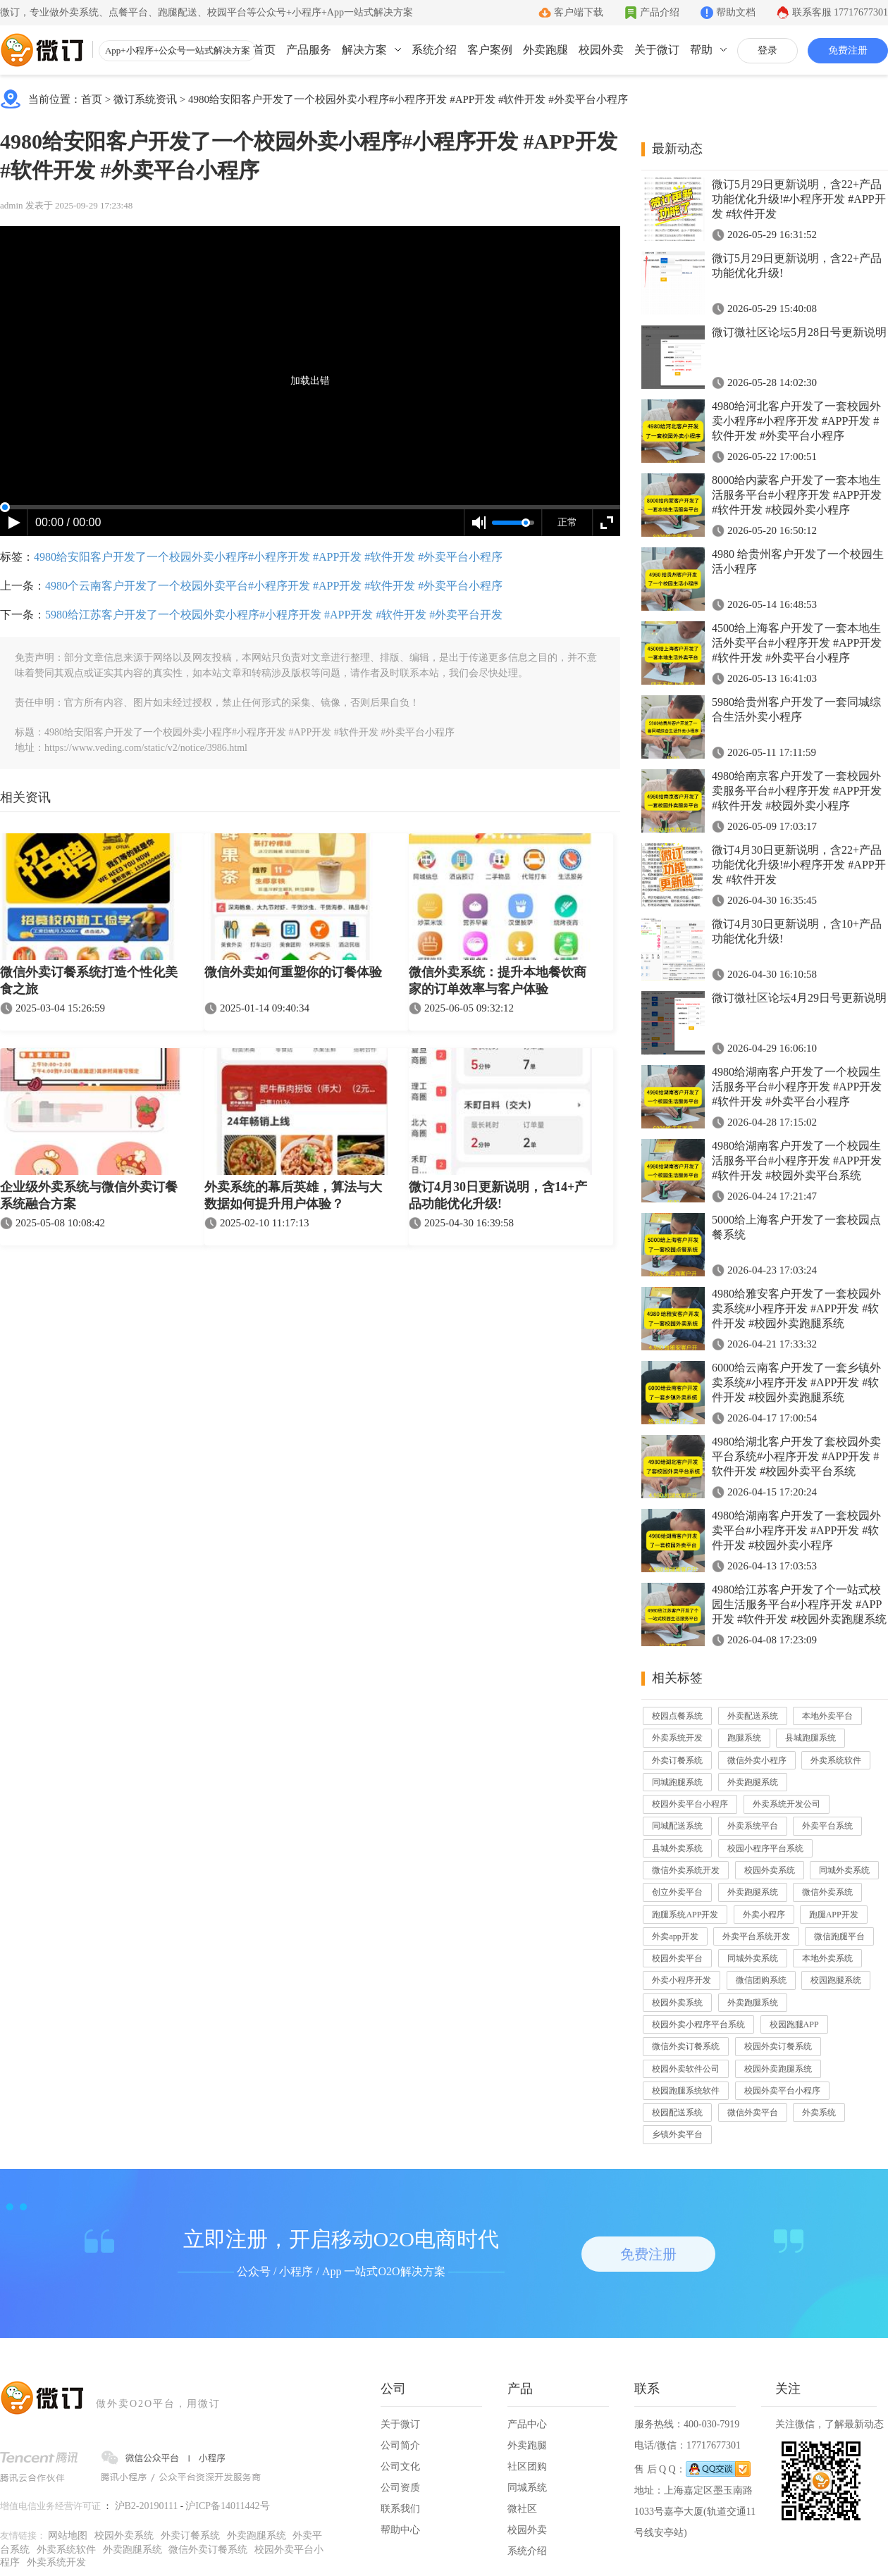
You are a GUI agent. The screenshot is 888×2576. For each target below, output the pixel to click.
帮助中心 (400, 2530)
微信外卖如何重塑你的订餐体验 (293, 972)
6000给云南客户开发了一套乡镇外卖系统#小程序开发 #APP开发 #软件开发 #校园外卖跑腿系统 (796, 1382)
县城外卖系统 (677, 1848)
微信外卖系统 (827, 1892)
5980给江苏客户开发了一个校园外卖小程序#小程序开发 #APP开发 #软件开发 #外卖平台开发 (273, 615)
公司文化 (400, 2466)
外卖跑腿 (545, 50)
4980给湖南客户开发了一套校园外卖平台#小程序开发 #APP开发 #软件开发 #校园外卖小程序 (796, 1530)
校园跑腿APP (794, 2024)
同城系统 (527, 2487)
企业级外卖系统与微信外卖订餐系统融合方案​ (89, 1195)
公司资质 (400, 2487)
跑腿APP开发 (833, 1914)
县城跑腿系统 (810, 1738)
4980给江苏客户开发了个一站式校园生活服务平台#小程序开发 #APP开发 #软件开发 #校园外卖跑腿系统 (799, 1604)
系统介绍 (434, 50)
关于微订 (656, 50)
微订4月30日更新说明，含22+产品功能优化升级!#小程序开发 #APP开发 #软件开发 (799, 864)
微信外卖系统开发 (686, 1870)
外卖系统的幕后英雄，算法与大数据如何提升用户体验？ (293, 1195)
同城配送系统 (677, 1826)
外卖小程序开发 (681, 1980)
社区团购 (527, 2466)
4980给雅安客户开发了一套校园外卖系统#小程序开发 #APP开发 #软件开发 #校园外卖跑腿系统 (796, 1308)
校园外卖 (601, 50)
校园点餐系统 (677, 1716)
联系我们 (400, 2508)
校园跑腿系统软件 (686, 2091)
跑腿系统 (744, 1738)
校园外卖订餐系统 (778, 2046)
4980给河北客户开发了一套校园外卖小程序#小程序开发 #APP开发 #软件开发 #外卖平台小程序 (796, 421)
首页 (264, 50)
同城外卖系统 (844, 1870)
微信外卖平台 (752, 2112)
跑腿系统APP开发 (685, 1914)
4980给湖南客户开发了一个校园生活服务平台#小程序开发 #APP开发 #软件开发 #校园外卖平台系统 (797, 1160)
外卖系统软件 (835, 1760)
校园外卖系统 (769, 1870)
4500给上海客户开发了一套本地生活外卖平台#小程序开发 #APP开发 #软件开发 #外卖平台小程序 (797, 643)
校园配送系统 (677, 2112)
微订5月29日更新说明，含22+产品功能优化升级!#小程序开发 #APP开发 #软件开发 (799, 199)
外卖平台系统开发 (756, 1936)
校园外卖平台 (677, 1958)
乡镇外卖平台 (677, 2134)
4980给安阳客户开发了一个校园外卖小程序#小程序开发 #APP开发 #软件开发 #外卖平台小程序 (408, 99)
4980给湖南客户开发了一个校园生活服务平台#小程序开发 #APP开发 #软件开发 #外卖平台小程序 (797, 1086)
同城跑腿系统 (677, 1782)
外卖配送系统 (752, 1716)
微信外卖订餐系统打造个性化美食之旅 (89, 980)
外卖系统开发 (677, 1738)
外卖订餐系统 (677, 1760)
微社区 (522, 2508)
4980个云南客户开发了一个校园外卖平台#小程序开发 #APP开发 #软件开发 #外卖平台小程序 (273, 586)
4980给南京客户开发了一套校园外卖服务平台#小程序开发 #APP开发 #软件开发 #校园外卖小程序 (797, 790)
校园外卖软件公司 (686, 2069)
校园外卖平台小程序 (690, 1804)
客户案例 (489, 50)
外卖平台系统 (827, 1826)
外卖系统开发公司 (786, 1804)
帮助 (701, 50)
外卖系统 (819, 2112)
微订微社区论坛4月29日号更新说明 (799, 998)
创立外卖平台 (677, 1892)
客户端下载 (578, 12)
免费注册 (848, 50)
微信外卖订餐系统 (686, 2046)
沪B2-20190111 (146, 2506)
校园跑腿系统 (835, 1980)
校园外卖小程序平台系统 (698, 2024)
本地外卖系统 (827, 1958)
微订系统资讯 (145, 99)
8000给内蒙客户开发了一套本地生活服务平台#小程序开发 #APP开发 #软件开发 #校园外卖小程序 (797, 495)
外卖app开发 (675, 1936)
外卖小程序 (764, 1914)
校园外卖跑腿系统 (778, 2069)
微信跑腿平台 (839, 1936)
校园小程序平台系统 (765, 1848)
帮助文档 (736, 12)
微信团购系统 (761, 1980)
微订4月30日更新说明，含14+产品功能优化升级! (498, 1195)
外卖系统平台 (752, 1826)
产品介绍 (659, 12)
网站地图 (67, 2535)
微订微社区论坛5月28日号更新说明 (799, 332)
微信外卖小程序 (757, 1760)
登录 (767, 50)
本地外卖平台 (827, 1716)
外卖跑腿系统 (752, 1782)
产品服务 (308, 50)
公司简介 (400, 2445)
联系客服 (840, 12)
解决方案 (364, 50)
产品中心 (527, 2424)
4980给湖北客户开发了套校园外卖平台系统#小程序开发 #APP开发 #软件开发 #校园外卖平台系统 (796, 1456)
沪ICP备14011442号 (227, 2506)
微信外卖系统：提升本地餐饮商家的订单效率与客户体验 (497, 980)
